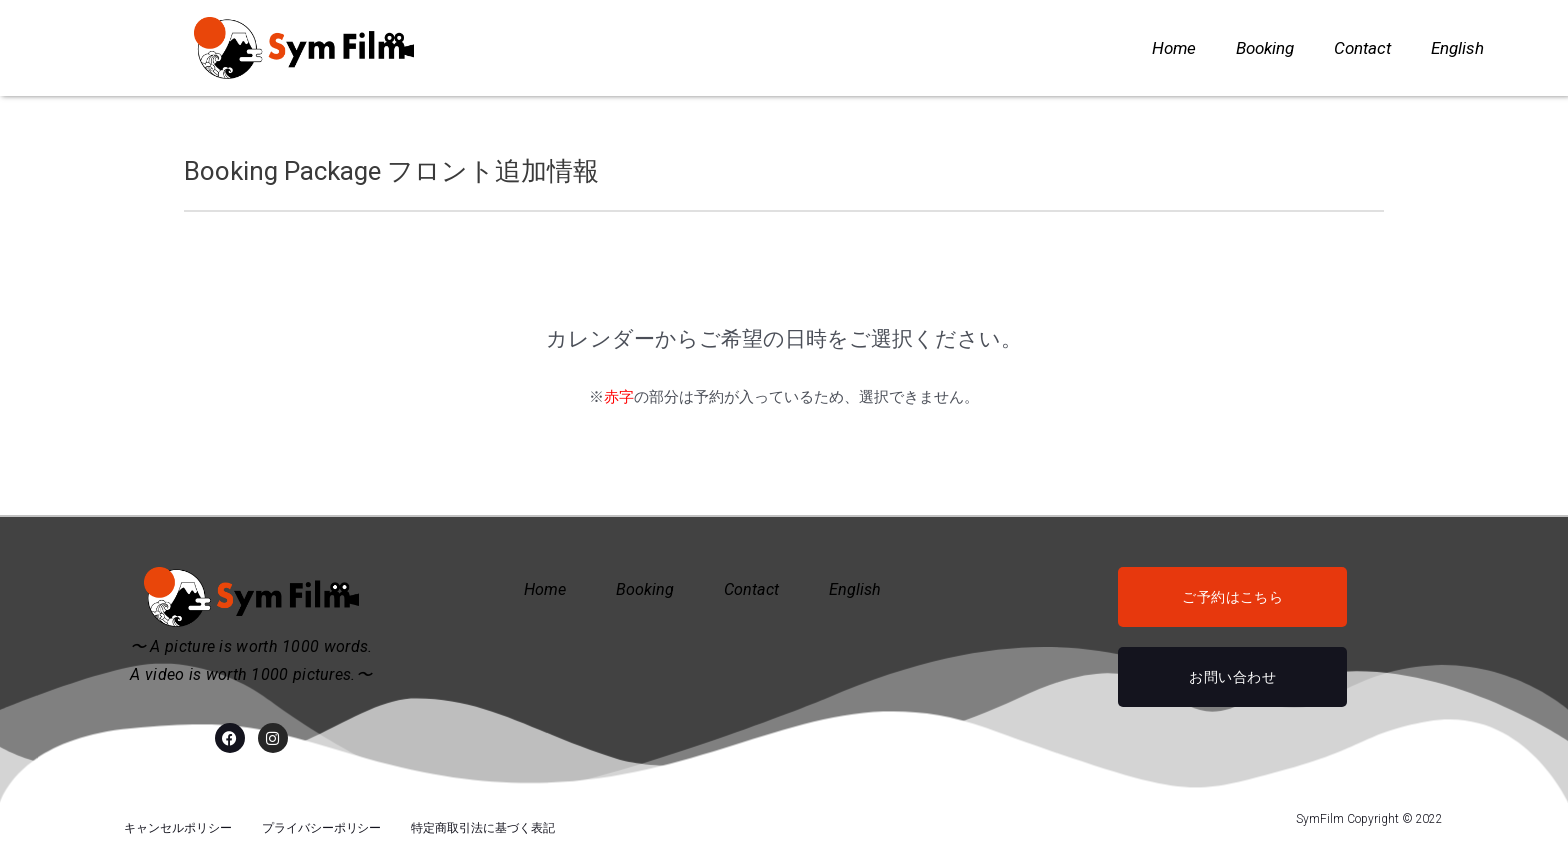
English (1457, 48)
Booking (1265, 48)
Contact (1362, 48)
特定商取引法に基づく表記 (483, 819)
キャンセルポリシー (178, 819)
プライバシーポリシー (322, 819)
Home (1174, 48)
